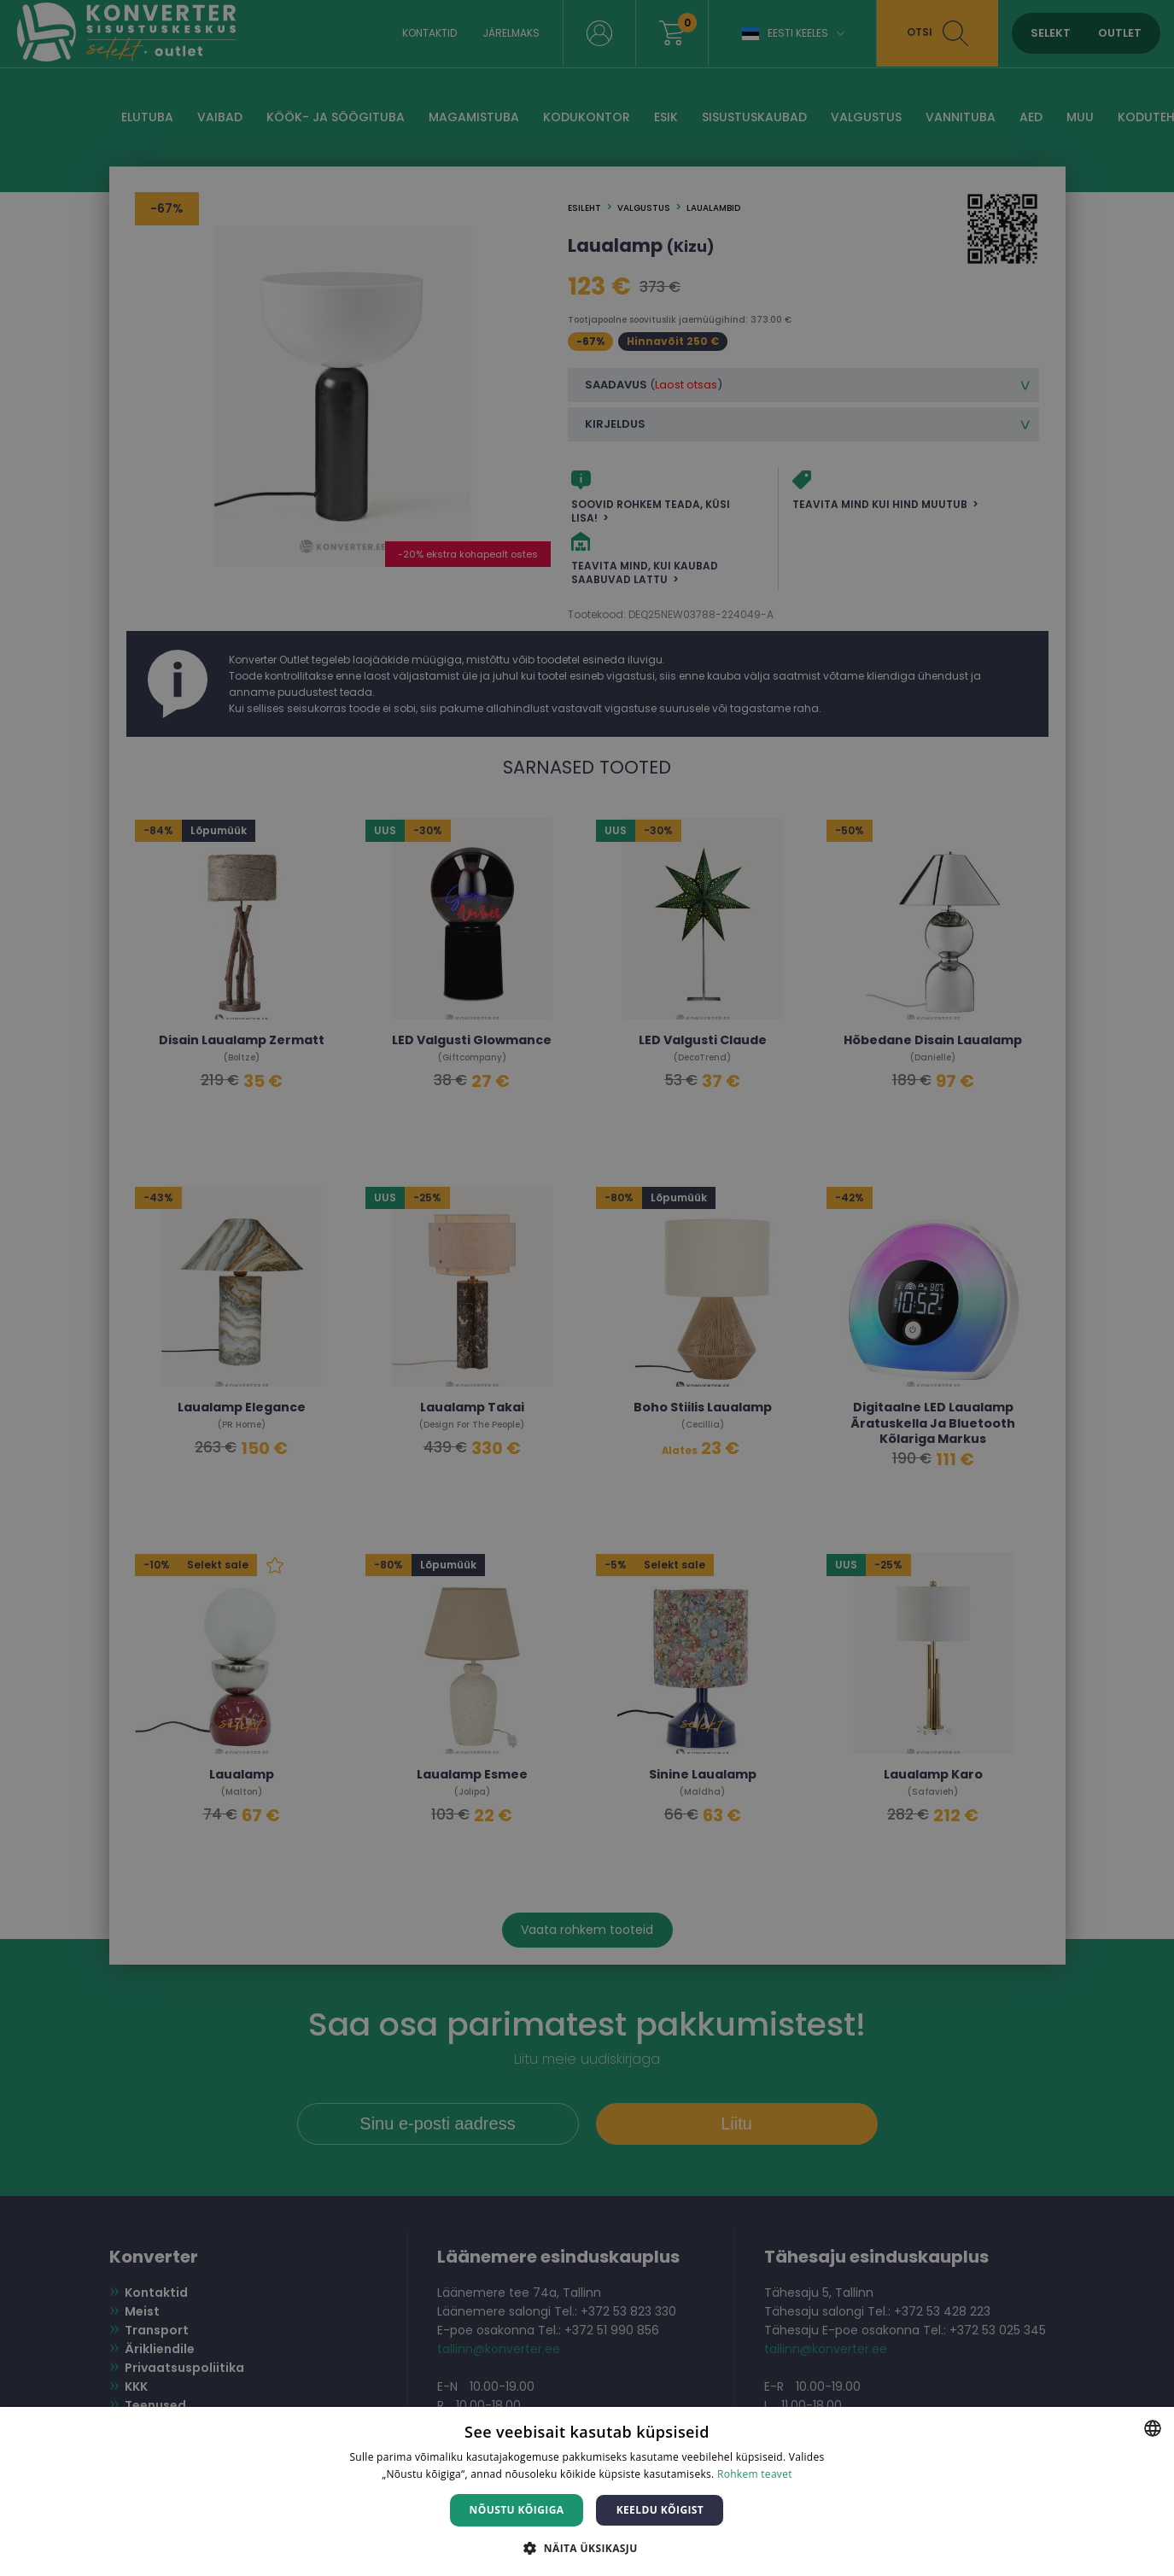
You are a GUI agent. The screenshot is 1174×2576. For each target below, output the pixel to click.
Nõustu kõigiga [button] (517, 2510)
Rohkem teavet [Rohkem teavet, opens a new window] (754, 2474)
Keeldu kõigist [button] (660, 2510)
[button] (586, 2547)
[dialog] (587, 1288)
